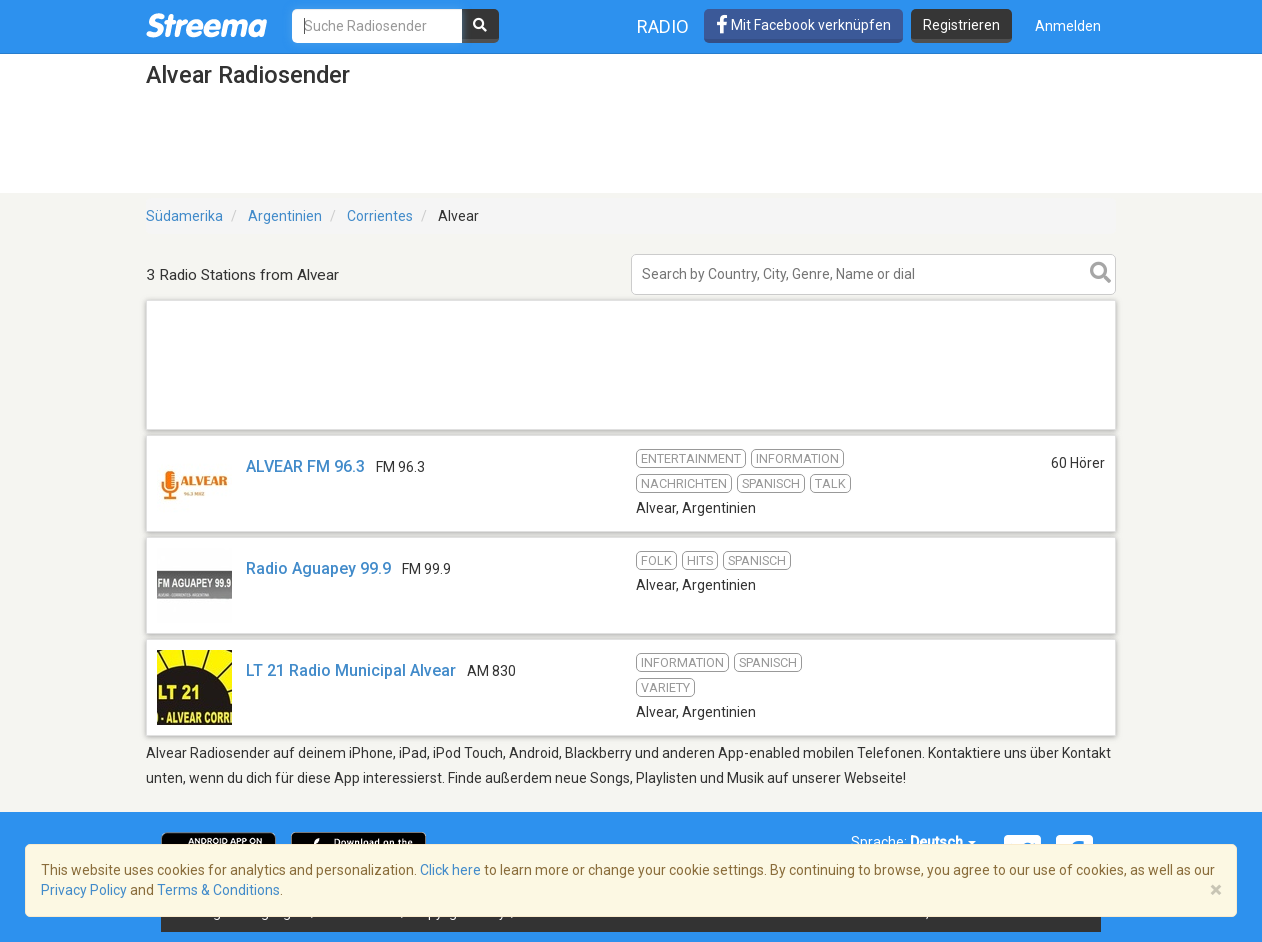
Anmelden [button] (1068, 26)
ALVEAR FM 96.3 (305, 466)
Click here (450, 870)
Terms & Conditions (218, 890)
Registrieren (961, 25)
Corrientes (380, 216)
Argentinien (285, 216)
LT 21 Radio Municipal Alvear (351, 670)
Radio (663, 26)
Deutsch (943, 842)
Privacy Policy (84, 890)
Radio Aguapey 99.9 (318, 568)
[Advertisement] (631, 428)
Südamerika (184, 216)
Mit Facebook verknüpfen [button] (803, 25)
